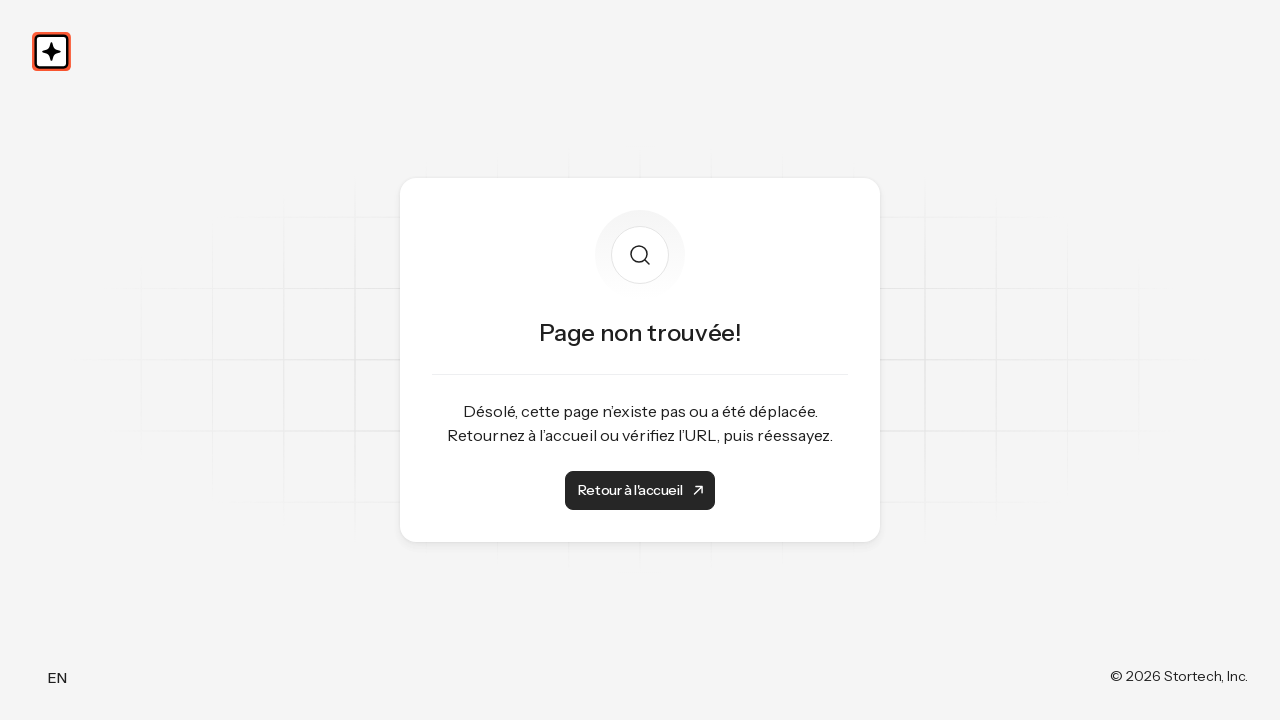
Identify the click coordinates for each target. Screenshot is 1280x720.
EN (57, 678)
